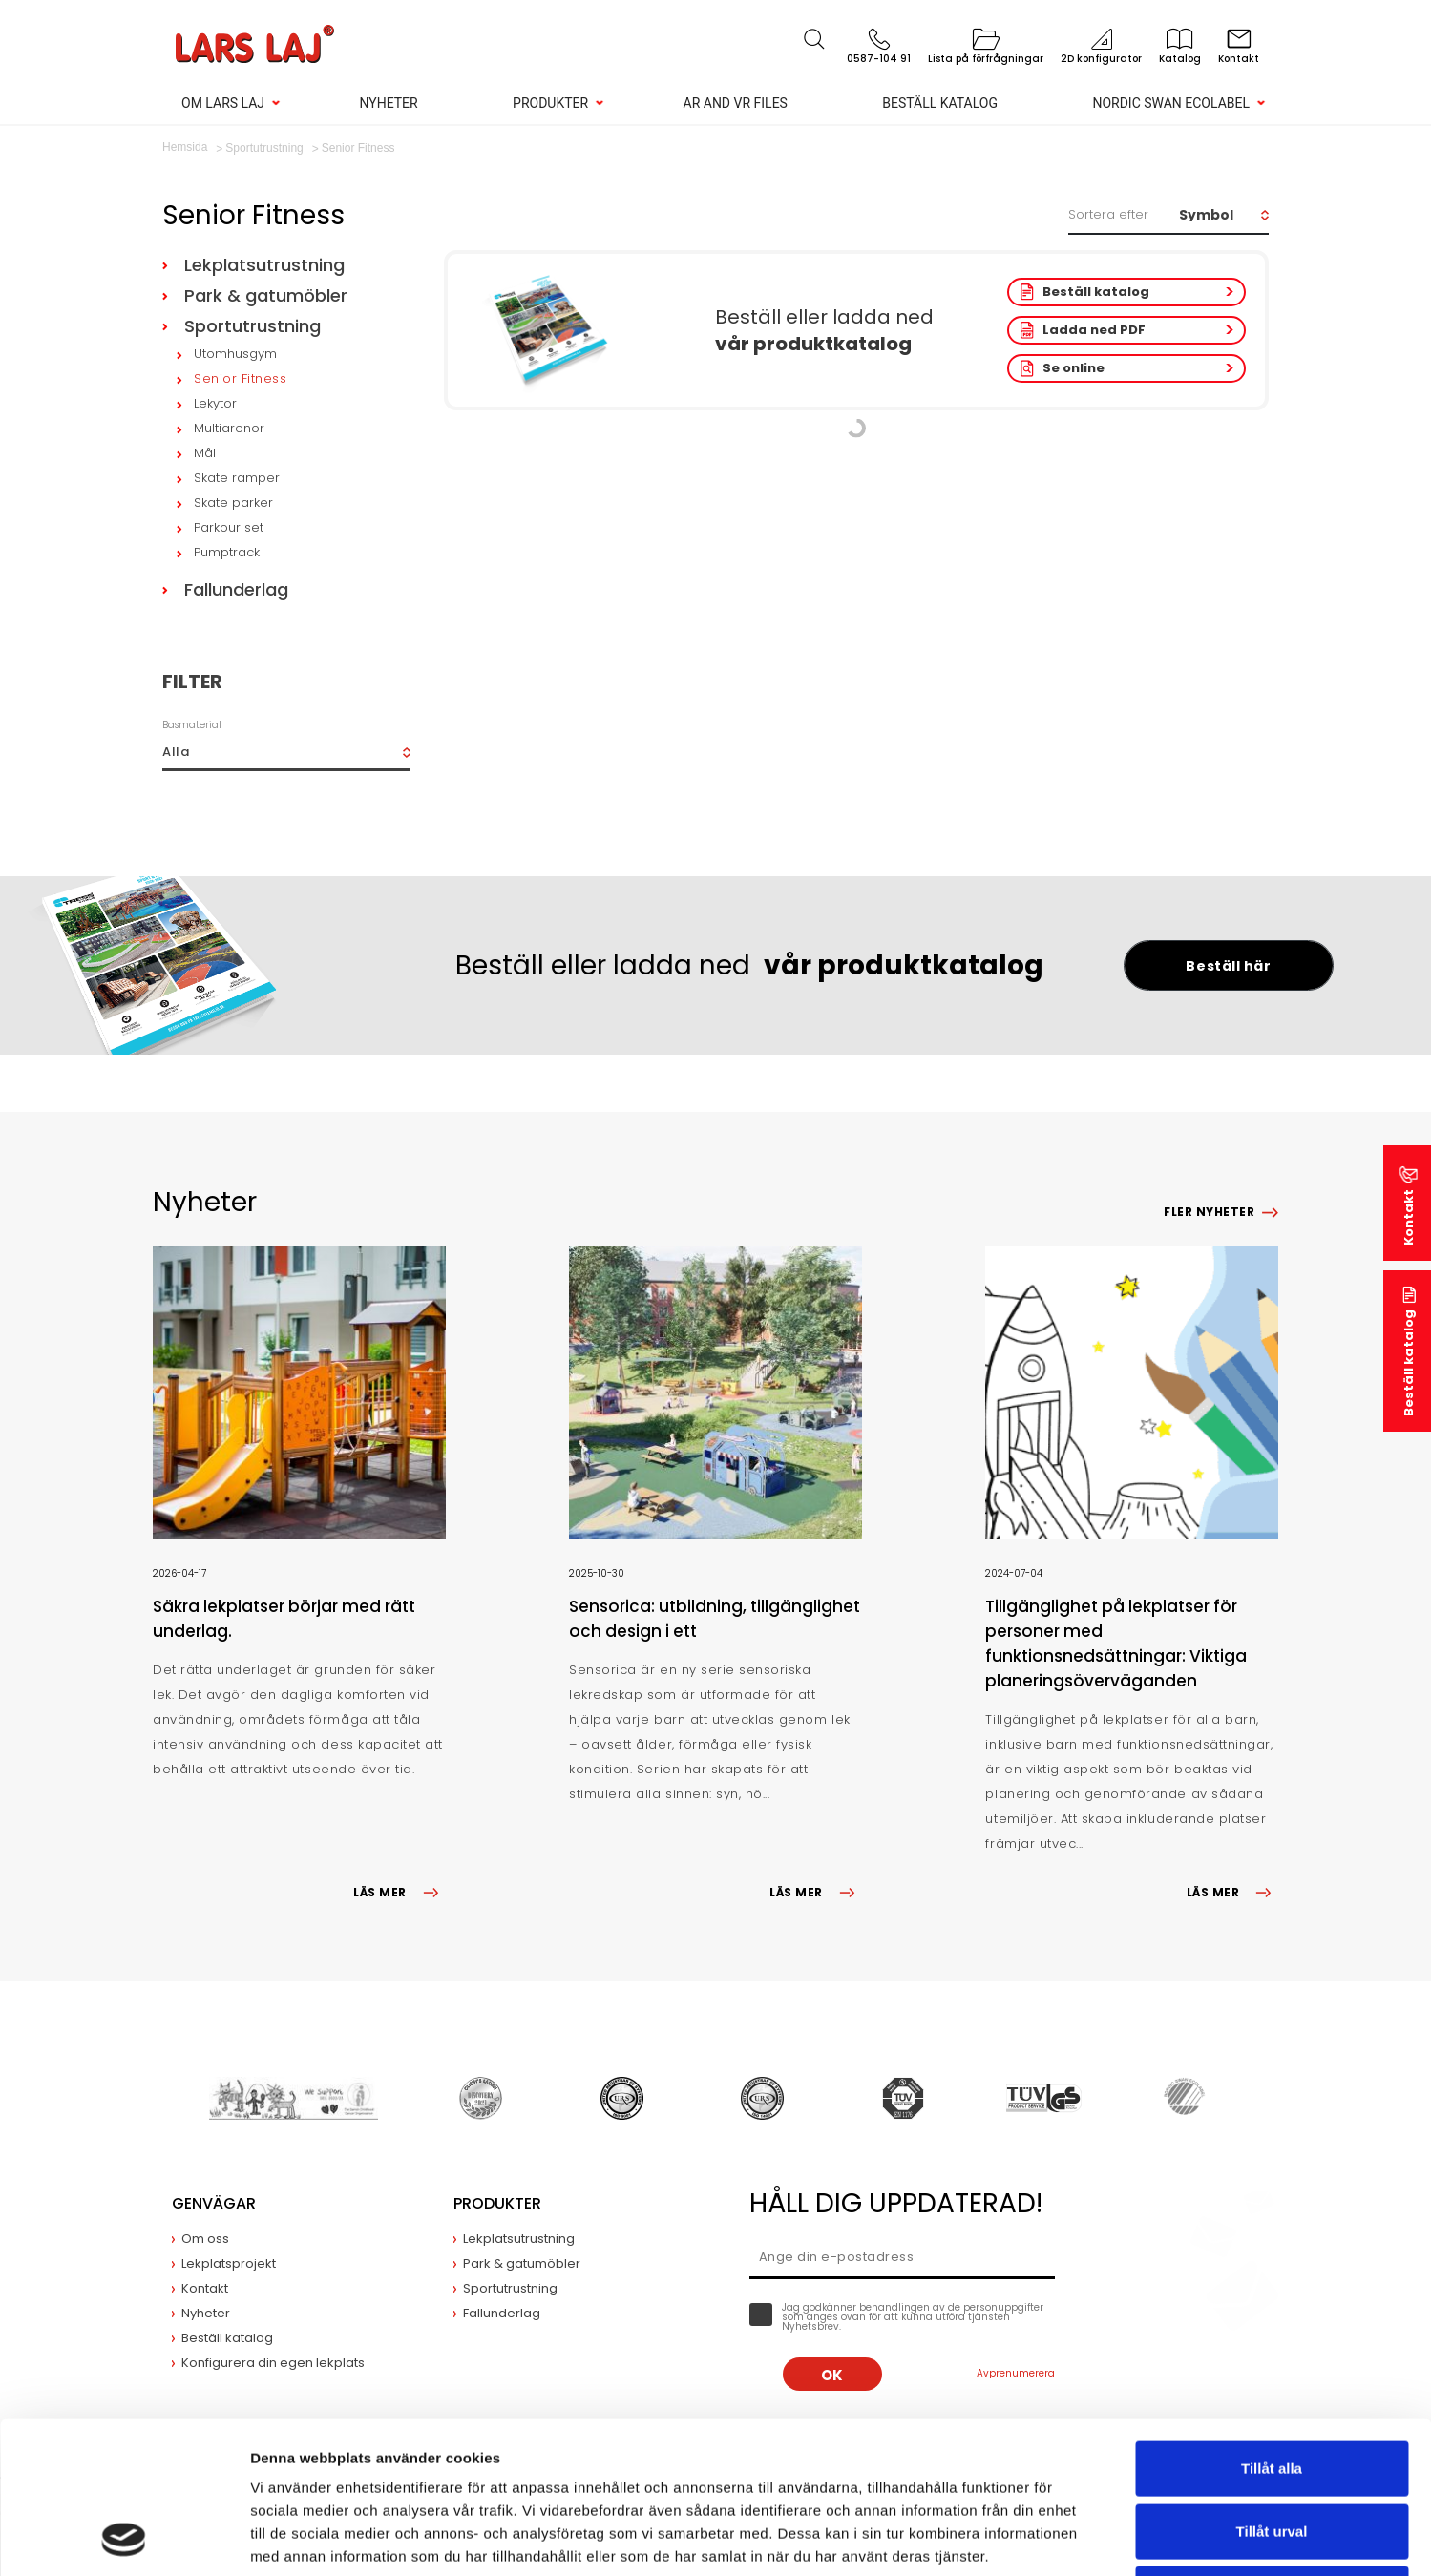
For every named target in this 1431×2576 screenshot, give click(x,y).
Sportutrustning (252, 326)
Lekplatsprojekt (228, 2263)
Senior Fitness (240, 378)
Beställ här (1228, 965)
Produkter (550, 103)
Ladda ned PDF (1094, 330)
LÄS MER (399, 1892)
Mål (205, 453)
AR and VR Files (736, 103)
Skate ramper (237, 478)
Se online (1073, 368)
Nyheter (388, 103)
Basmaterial (191, 725)
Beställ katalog (940, 103)
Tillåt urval (1272, 2388)
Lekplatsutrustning (264, 265)
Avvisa (1271, 2450)
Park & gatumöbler (265, 295)
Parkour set (228, 527)
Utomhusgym (235, 354)
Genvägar (214, 2203)
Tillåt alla (1271, 2325)
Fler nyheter (1209, 1212)
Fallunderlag (236, 589)
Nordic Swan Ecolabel (1171, 103)
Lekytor (215, 403)
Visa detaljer (1037, 2538)
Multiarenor (229, 428)
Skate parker (233, 502)
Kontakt (1408, 1217)
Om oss (205, 2239)
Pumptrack (227, 552)
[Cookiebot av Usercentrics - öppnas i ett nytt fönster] (123, 2538)
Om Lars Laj (222, 103)
